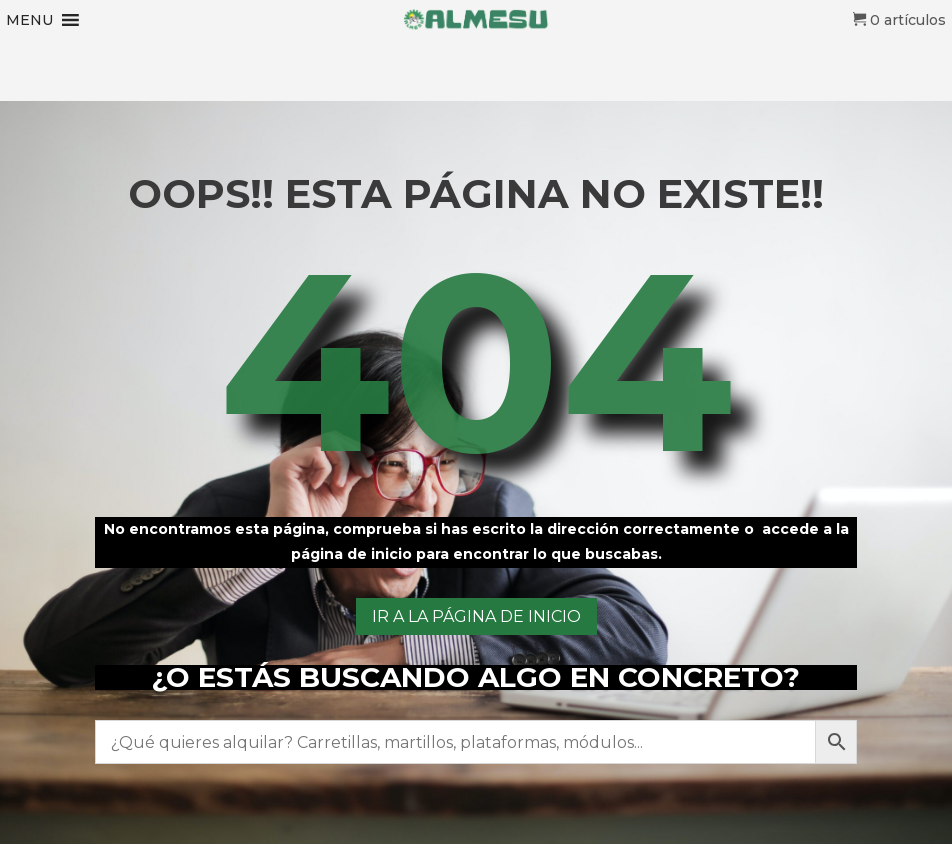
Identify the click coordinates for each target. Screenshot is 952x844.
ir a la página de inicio (476, 616)
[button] (29, 20)
